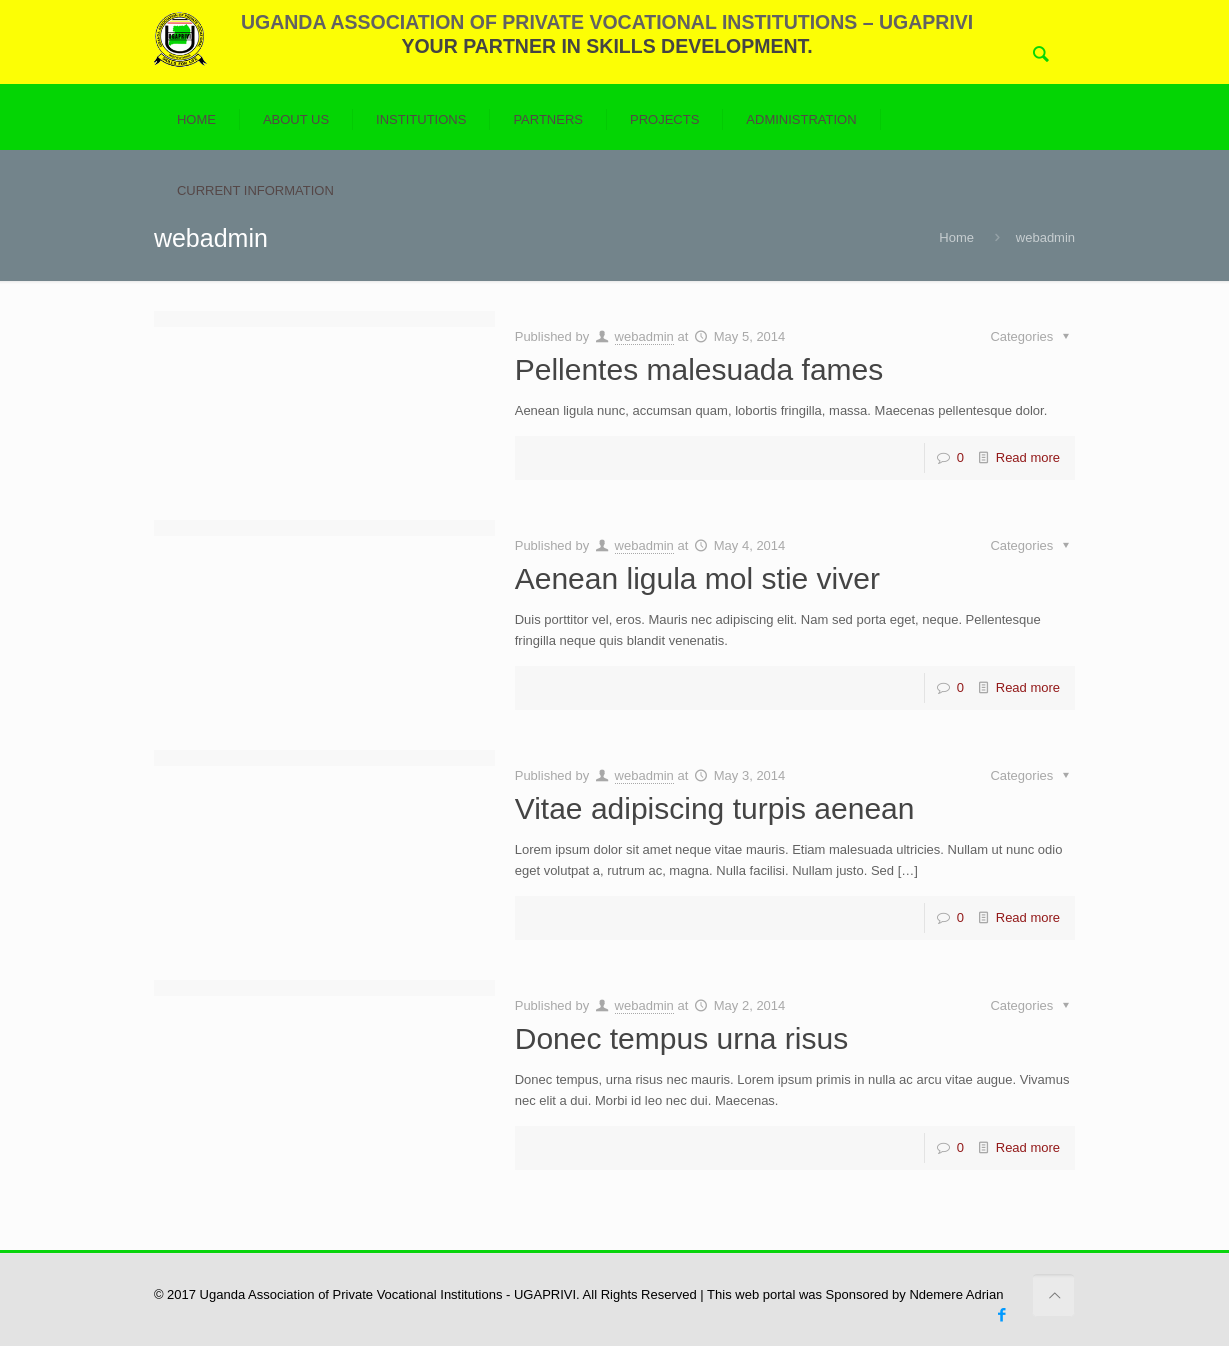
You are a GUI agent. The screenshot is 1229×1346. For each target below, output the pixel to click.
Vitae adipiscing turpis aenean (715, 808)
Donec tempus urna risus (682, 1038)
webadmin (644, 336)
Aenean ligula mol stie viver (697, 578)
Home (956, 237)
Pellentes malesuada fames (699, 369)
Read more (1028, 457)
